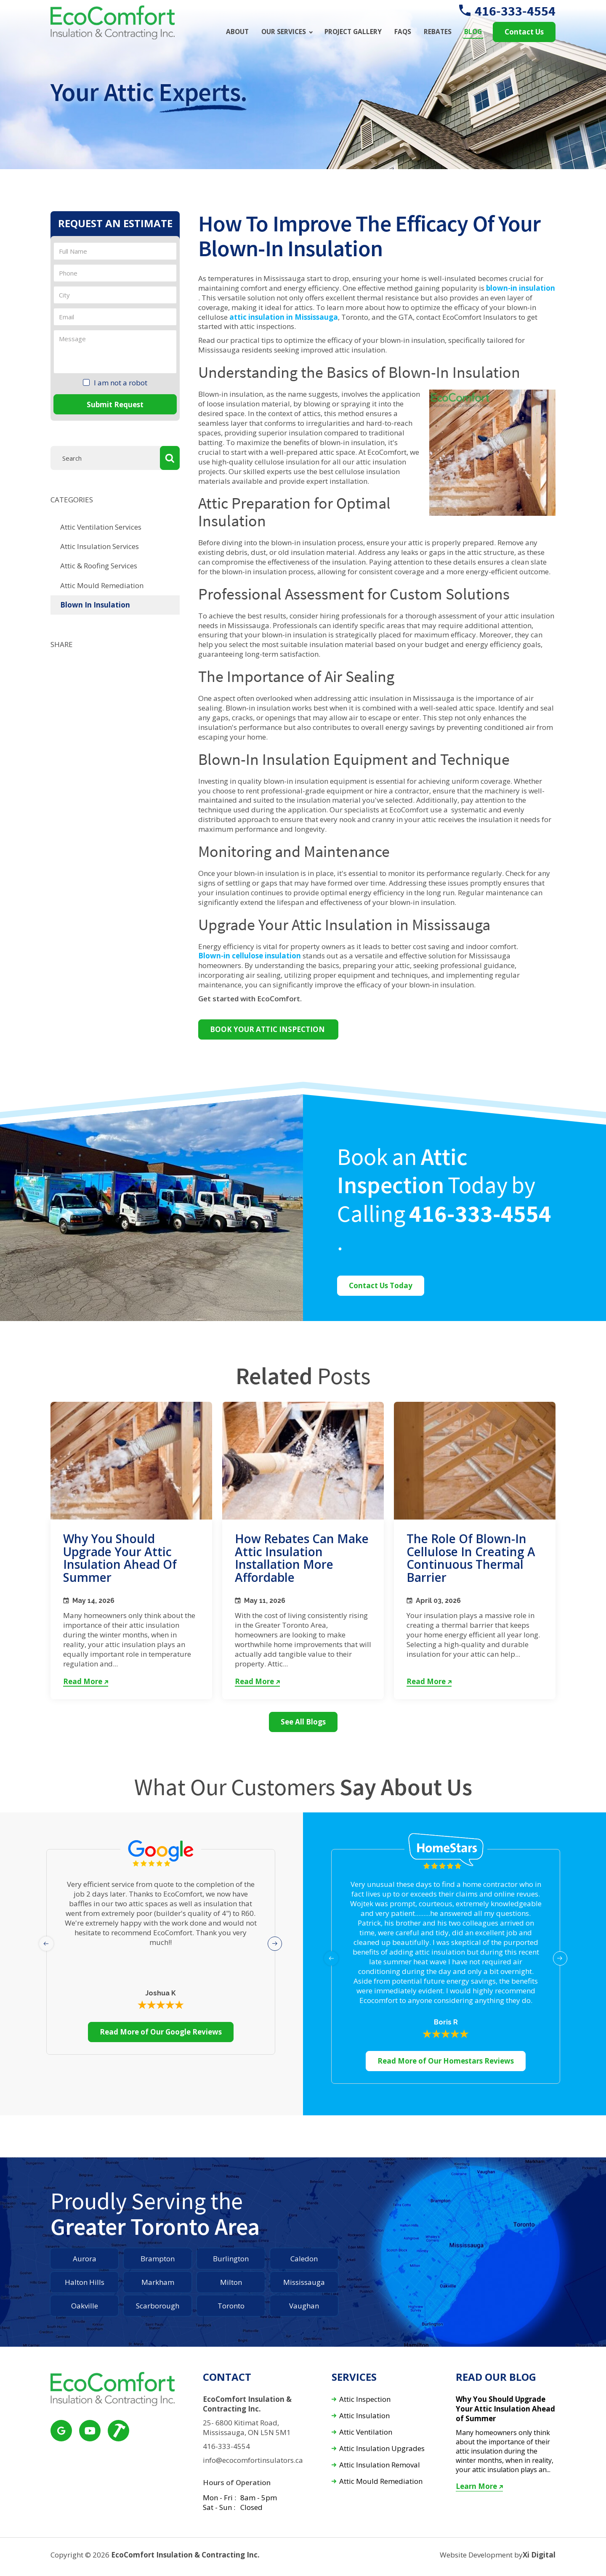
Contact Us (524, 32)
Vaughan (304, 2306)
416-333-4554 (507, 11)
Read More (85, 1681)
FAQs (402, 31)
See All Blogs (303, 1722)
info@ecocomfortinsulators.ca (253, 2460)
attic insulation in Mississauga (283, 317)
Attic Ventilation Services (100, 527)
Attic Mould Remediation (102, 585)
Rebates (438, 31)
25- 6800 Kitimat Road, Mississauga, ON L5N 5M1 (247, 2427)
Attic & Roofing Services (98, 565)
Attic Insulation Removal (379, 2465)
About (237, 31)
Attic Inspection (365, 2400)
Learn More (479, 2486)
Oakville (84, 2306)
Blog (473, 31)
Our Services (283, 31)
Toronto (231, 2306)
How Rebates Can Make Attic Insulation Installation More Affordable (302, 1558)
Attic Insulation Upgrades (382, 2449)
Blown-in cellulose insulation (249, 955)
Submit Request (115, 404)
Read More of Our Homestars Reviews (445, 2061)
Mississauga (304, 2282)
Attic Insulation (364, 2416)
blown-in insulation (520, 288)
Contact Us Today (380, 1285)
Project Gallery (353, 31)
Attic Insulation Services (99, 546)
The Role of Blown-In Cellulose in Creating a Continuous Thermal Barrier (471, 1558)
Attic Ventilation (365, 2432)
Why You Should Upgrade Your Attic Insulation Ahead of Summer (120, 1558)
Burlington (231, 2258)
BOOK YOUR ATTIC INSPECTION (268, 1029)
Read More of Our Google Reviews (161, 2032)
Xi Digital (539, 2555)
